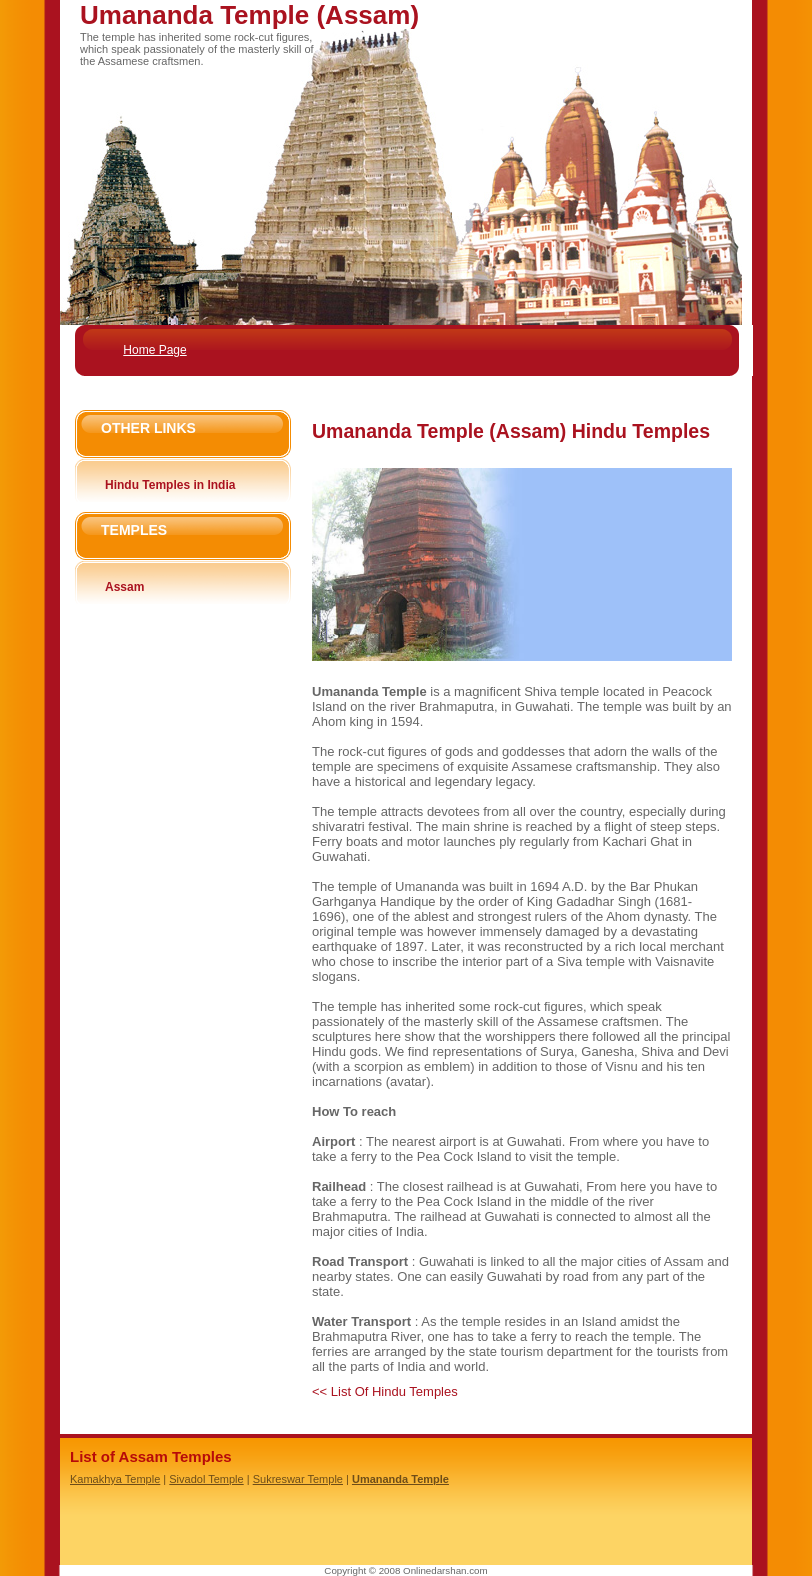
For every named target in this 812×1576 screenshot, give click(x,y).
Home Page (154, 350)
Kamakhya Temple (115, 1479)
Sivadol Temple (206, 1479)
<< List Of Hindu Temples (385, 1391)
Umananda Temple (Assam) (249, 15)
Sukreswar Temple (298, 1479)
